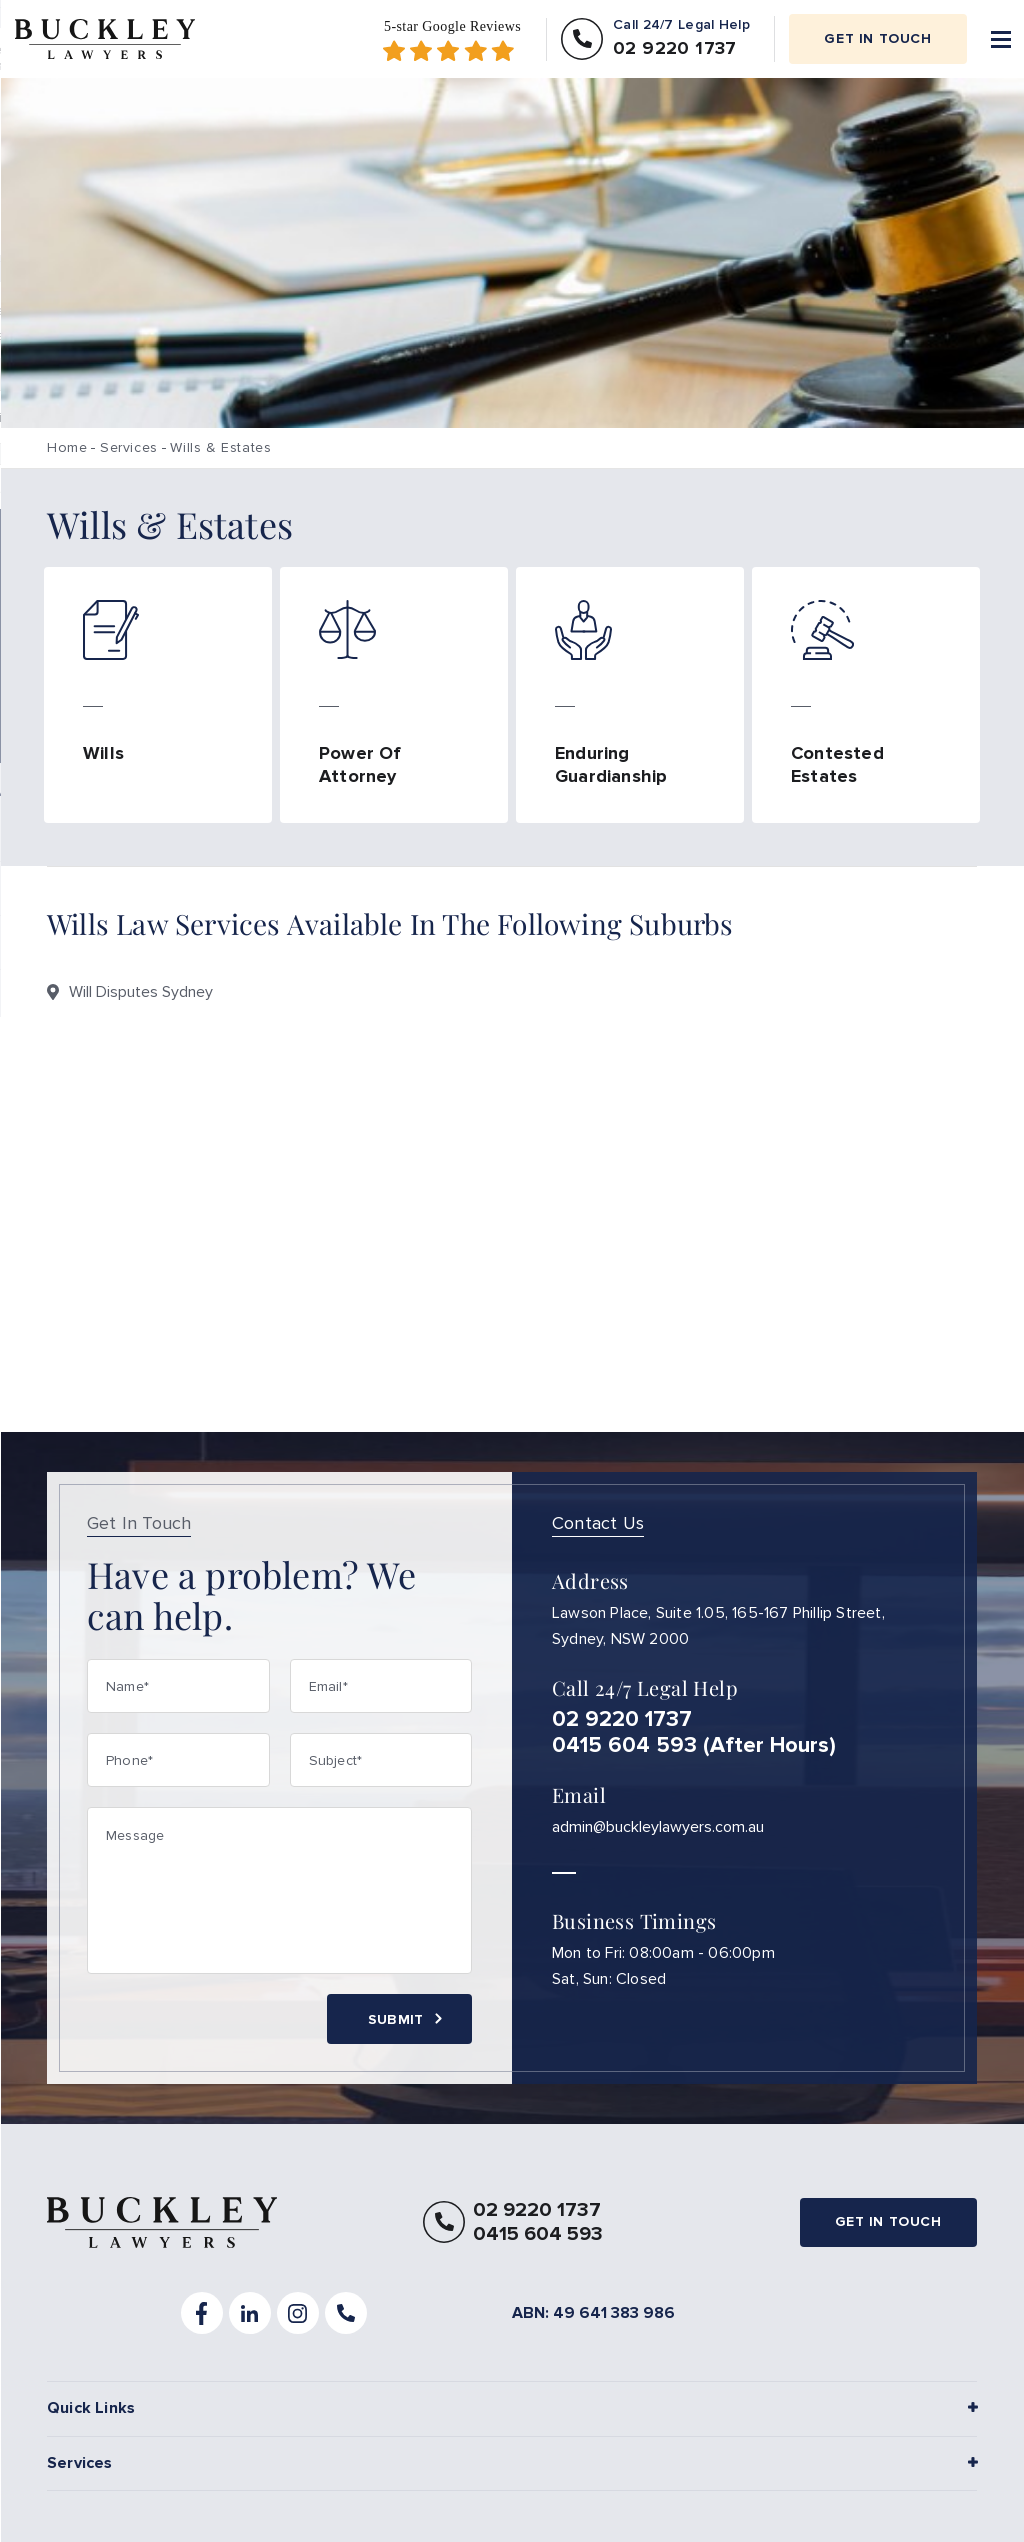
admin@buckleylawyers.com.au (658, 1828)
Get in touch (877, 38)
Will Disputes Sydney (141, 993)
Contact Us (598, 1524)
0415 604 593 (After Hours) (694, 1747)
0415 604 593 (538, 2238)
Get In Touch (139, 1524)
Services (129, 447)
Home (67, 447)
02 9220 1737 (622, 1721)
